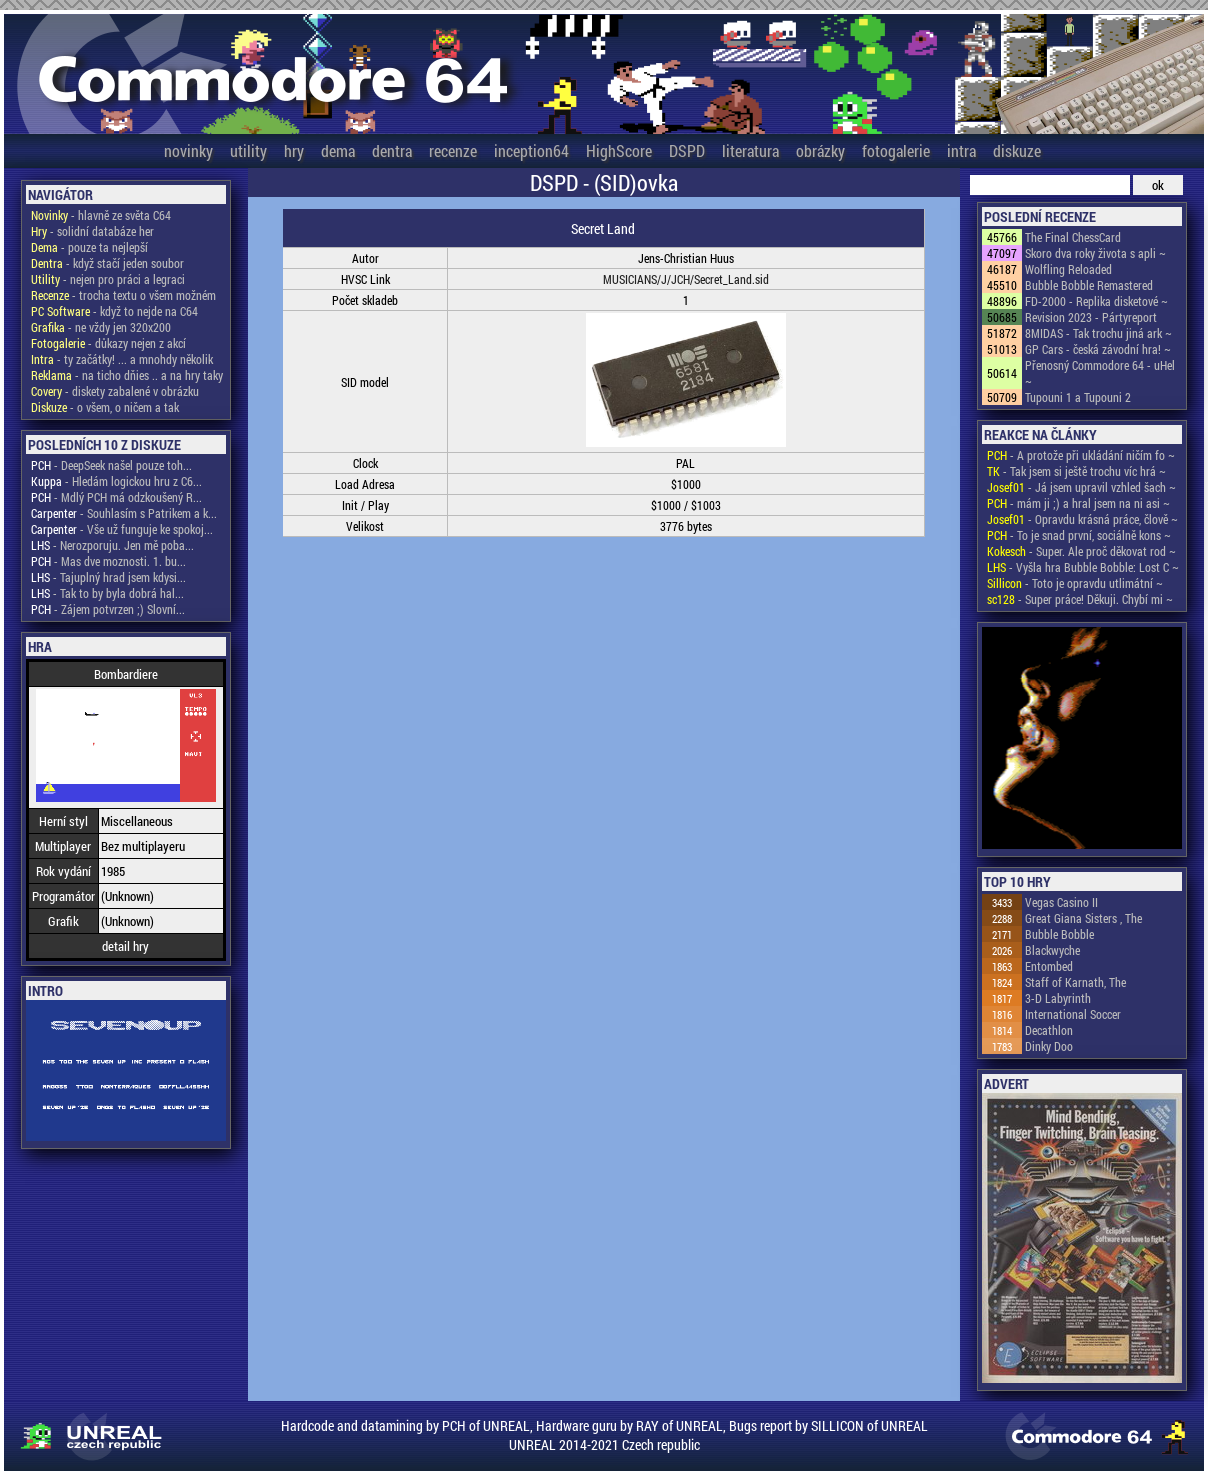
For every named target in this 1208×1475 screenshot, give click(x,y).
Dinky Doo (1049, 1046)
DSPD (687, 150)
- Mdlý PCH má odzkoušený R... (116, 497)
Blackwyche (1052, 950)
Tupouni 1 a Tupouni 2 (1078, 397)
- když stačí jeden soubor (107, 263)
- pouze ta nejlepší (89, 247)
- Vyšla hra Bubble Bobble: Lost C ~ (1083, 567)
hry (294, 150)
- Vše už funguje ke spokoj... (122, 529)
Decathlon (1049, 1030)
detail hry (125, 946)
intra (961, 150)
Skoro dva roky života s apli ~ (1095, 253)
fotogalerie (896, 150)
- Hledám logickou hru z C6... (116, 481)
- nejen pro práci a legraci (108, 279)
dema (338, 150)
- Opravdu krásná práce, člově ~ (1082, 519)
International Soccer (1073, 1014)
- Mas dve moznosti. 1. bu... (108, 561)
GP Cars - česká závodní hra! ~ (1098, 349)
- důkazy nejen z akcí (108, 343)
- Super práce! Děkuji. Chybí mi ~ (1080, 599)
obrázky (820, 150)
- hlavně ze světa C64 (101, 215)
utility (248, 150)
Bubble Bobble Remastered (1089, 285)
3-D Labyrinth (1058, 998)
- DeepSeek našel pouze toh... (111, 465)
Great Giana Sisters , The (1083, 918)
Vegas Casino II (1061, 902)
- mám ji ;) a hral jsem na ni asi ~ (1078, 503)
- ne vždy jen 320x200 (101, 327)
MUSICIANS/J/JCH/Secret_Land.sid (686, 279)
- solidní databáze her (92, 231)
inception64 (531, 150)
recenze (453, 150)
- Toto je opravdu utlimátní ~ (1075, 583)
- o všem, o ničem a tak (105, 407)
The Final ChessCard (1073, 237)
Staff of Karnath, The (1075, 982)
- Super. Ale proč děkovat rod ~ (1081, 551)
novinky (188, 150)
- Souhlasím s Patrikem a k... (124, 513)
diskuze (1017, 150)
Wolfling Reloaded (1068, 269)
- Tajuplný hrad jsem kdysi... (108, 577)
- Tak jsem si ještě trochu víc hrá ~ (1076, 471)
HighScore (619, 150)
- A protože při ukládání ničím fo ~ (1081, 455)
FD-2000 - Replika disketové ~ (1096, 301)
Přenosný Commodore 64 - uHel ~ (1100, 373)
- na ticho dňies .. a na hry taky (127, 375)
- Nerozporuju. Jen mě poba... (112, 545)
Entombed (1049, 966)
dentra (392, 150)
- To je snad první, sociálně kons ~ (1079, 535)
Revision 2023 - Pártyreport (1091, 317)
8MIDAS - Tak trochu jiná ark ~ (1098, 333)
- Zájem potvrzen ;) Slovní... (108, 609)
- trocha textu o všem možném (123, 295)
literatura (750, 150)
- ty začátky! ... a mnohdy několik (122, 359)
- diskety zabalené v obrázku (115, 391)
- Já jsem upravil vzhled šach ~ (1081, 487)
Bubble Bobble (1059, 934)
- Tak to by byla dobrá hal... (107, 593)
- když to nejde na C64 (114, 311)
